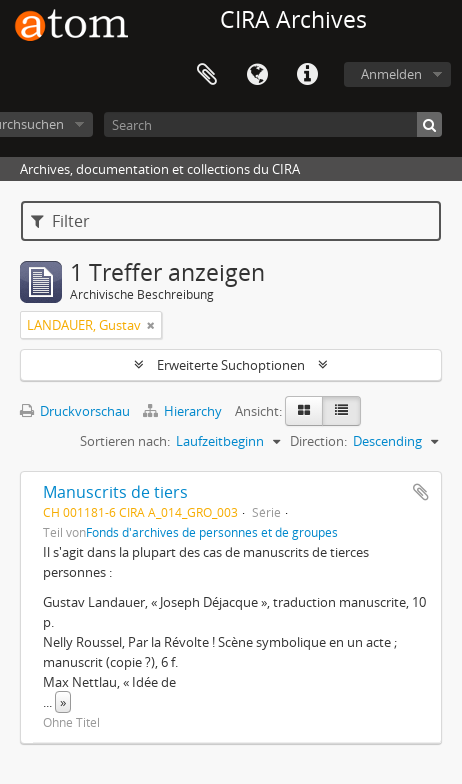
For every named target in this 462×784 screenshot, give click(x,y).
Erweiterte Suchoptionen (231, 365)
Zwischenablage (207, 75)
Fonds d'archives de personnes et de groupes (212, 532)
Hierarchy (184, 411)
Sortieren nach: (125, 441)
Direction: (318, 441)
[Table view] (341, 411)
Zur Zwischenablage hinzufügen (421, 492)
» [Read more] (63, 702)
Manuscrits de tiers (115, 492)
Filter (60, 221)
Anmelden (391, 74)
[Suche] (429, 124)
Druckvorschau (75, 411)
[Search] (273, 124)
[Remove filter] (151, 325)
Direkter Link (307, 75)
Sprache (257, 75)
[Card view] (304, 411)
